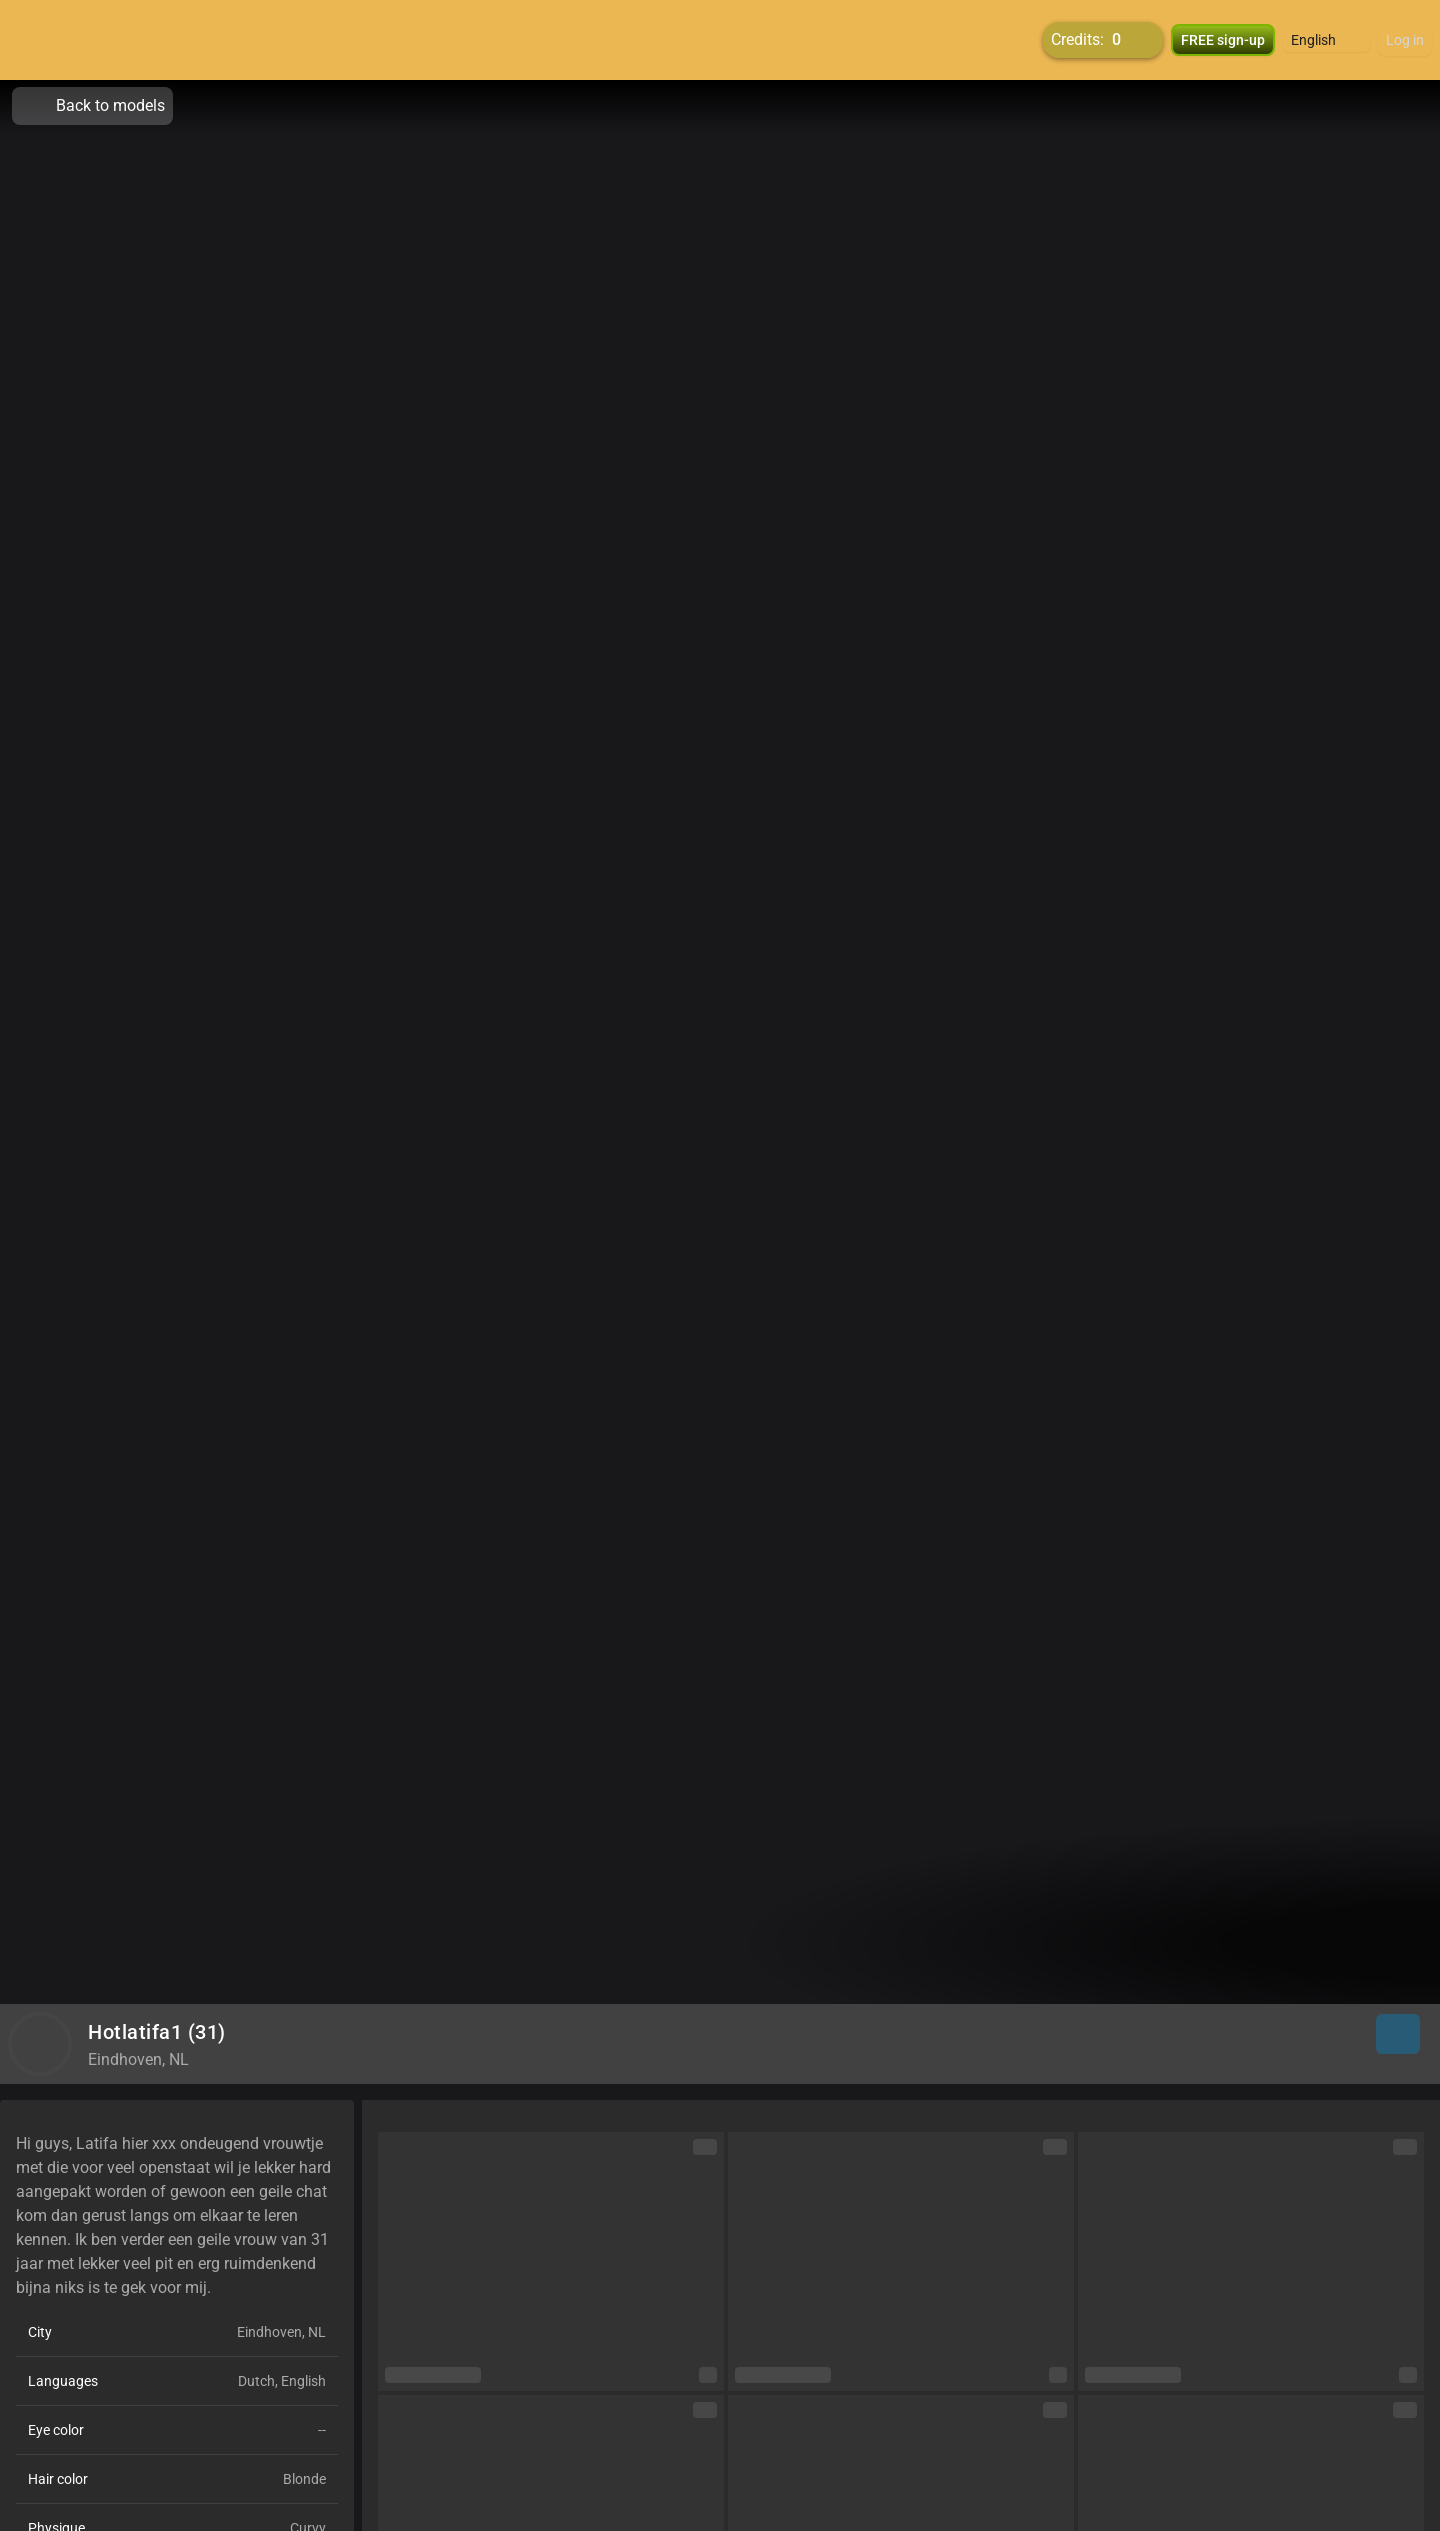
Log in (1405, 40)
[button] (1326, 40)
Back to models (92, 106)
